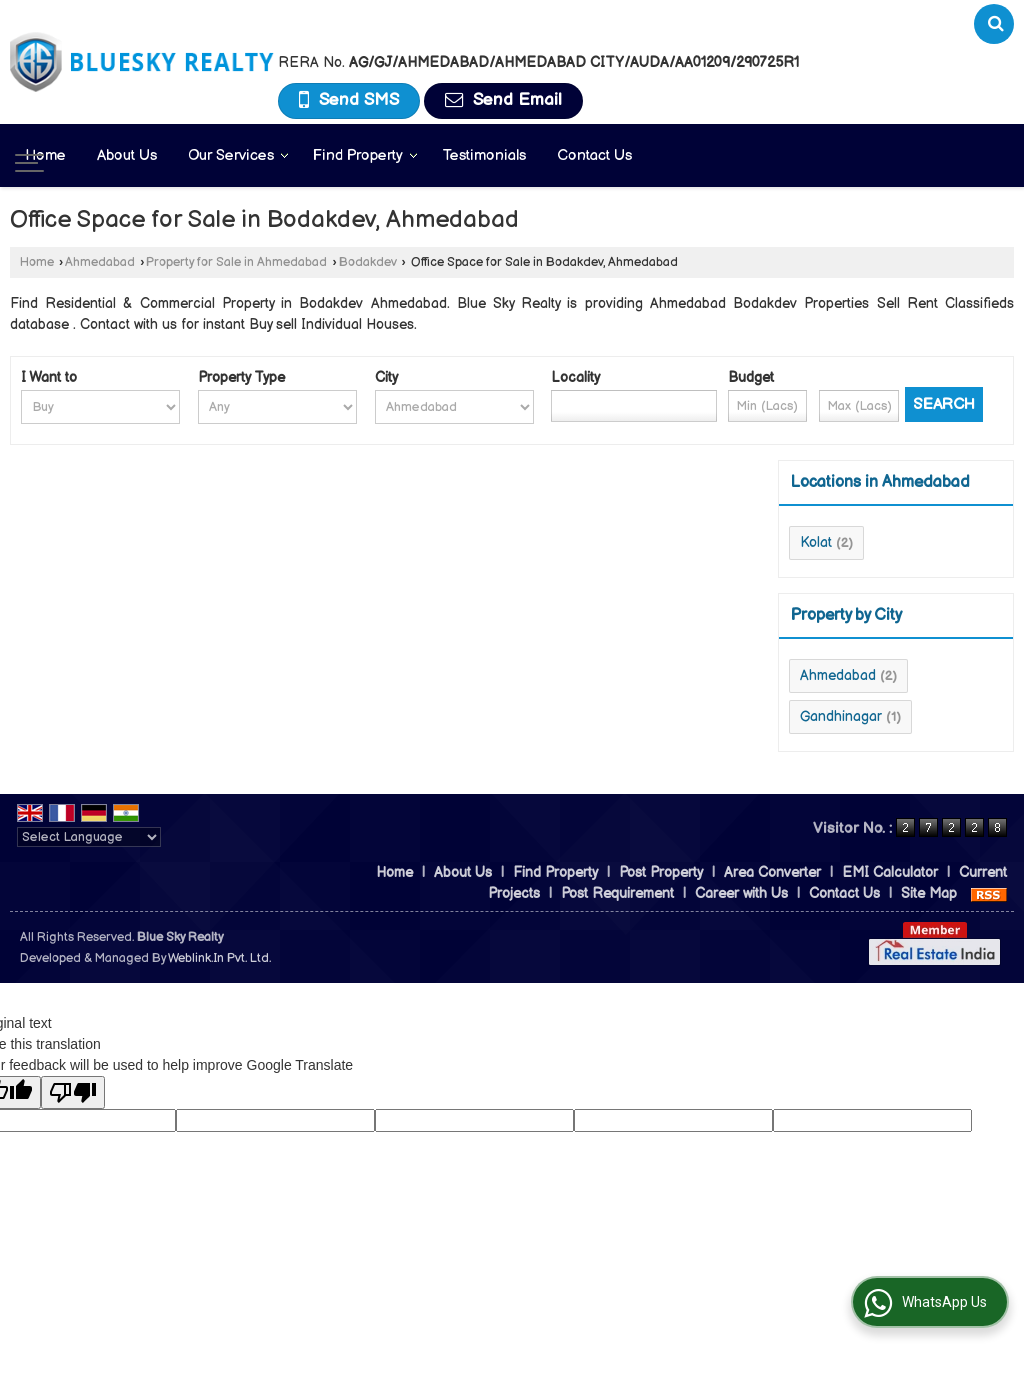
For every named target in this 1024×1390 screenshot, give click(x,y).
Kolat (816, 542)
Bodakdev (368, 262)
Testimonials (484, 155)
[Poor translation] (73, 1092)
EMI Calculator (890, 872)
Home (45, 155)
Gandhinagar (841, 716)
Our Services (238, 155)
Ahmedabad (100, 262)
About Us (127, 155)
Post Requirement (617, 893)
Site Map (929, 893)
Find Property (365, 155)
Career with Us (741, 893)
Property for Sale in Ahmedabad (236, 262)
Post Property (661, 872)
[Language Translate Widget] (89, 837)
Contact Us (594, 155)
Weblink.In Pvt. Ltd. (219, 958)
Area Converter (772, 872)
